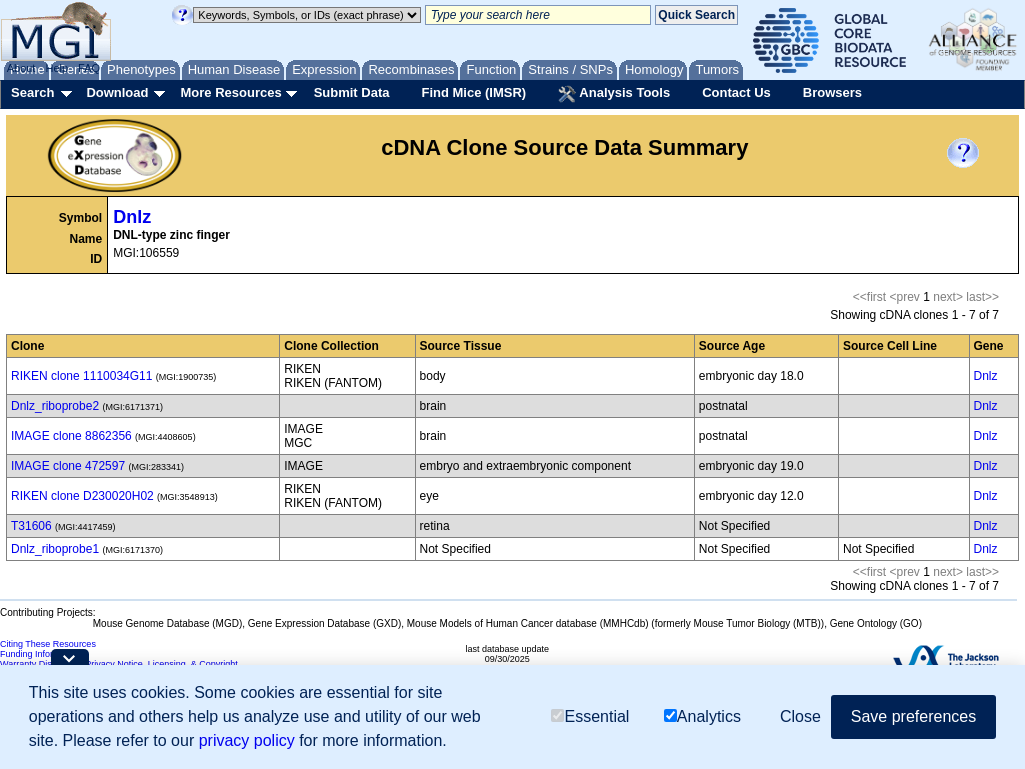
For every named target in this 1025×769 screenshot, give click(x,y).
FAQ (89, 68)
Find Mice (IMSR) (473, 92)
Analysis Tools (614, 94)
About (21, 68)
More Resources (230, 92)
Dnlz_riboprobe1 (55, 549)
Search (32, 92)
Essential (590, 716)
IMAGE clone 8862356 (71, 436)
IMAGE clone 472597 (68, 466)
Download (117, 92)
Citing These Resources (48, 644)
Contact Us (736, 92)
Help (56, 68)
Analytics (702, 716)
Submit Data (352, 92)
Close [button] (800, 716)
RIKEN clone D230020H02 (82, 496)
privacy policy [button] (247, 740)
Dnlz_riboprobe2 (55, 406)
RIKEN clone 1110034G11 (81, 376)
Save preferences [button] (913, 716)
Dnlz (132, 217)
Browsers (832, 92)
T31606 (31, 526)
